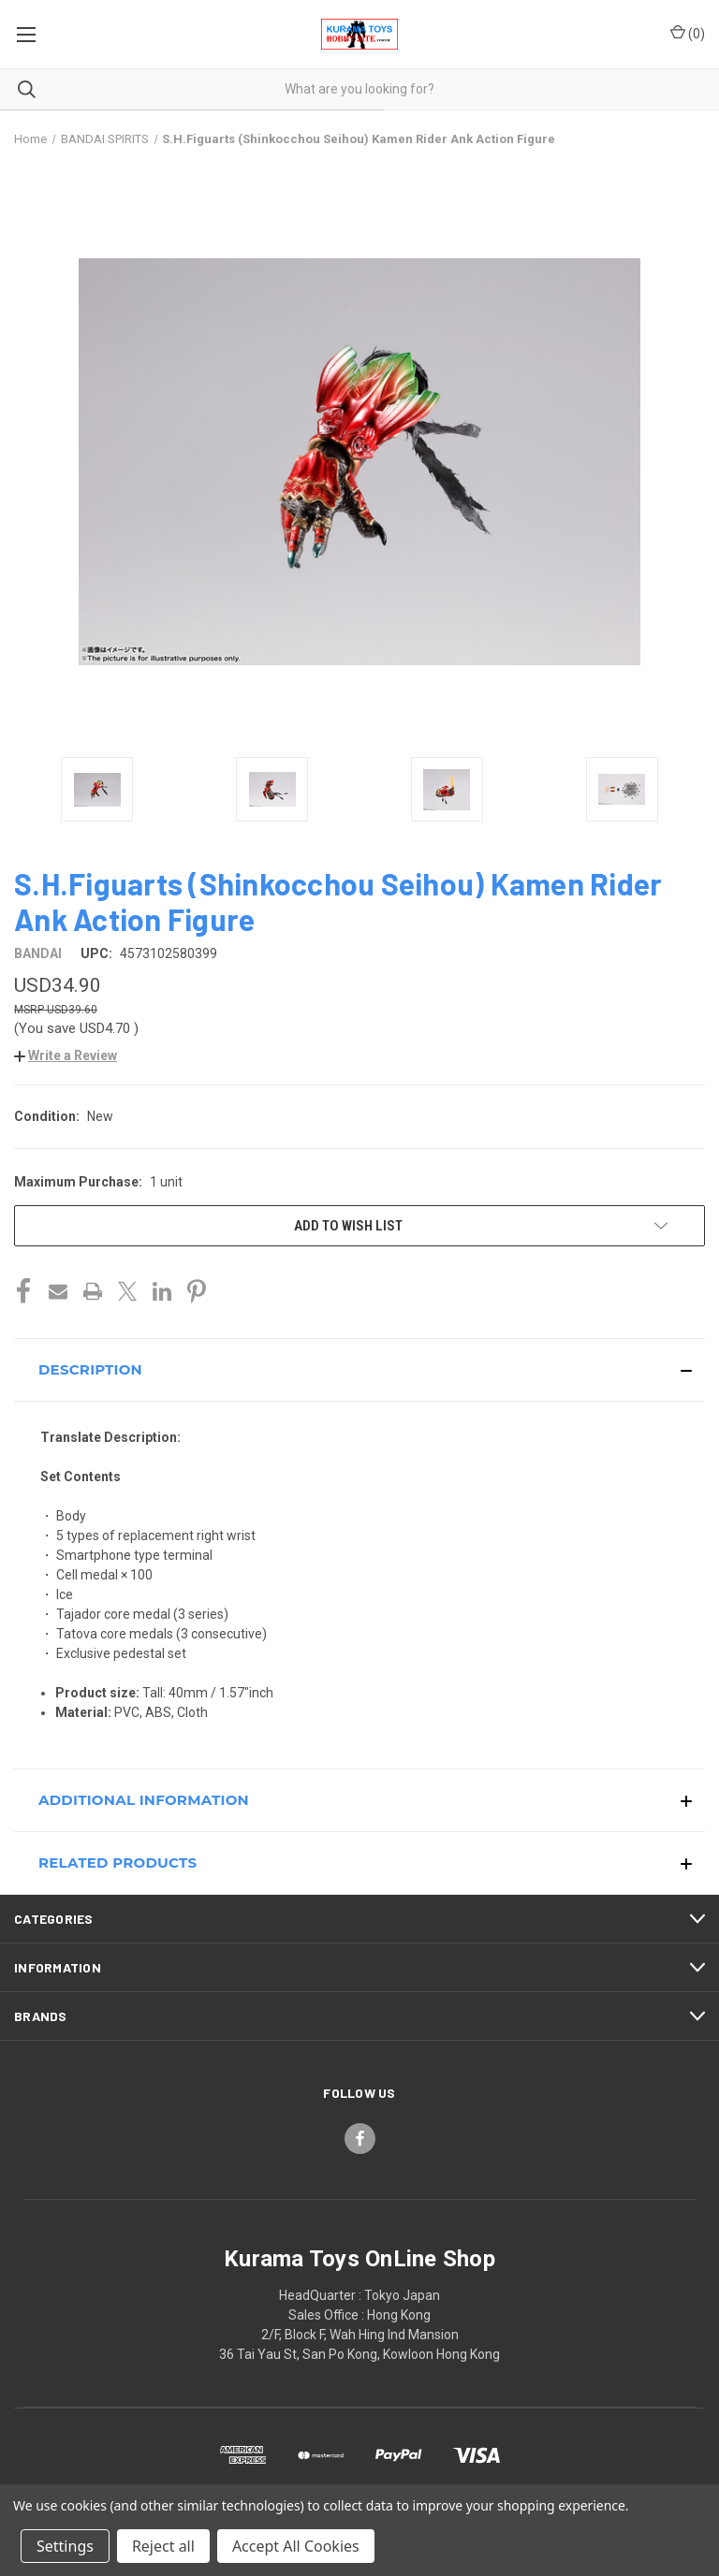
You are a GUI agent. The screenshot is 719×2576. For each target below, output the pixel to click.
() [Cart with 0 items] (687, 32)
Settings (65, 2546)
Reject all (163, 2546)
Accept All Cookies (296, 2546)
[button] (65, 1055)
